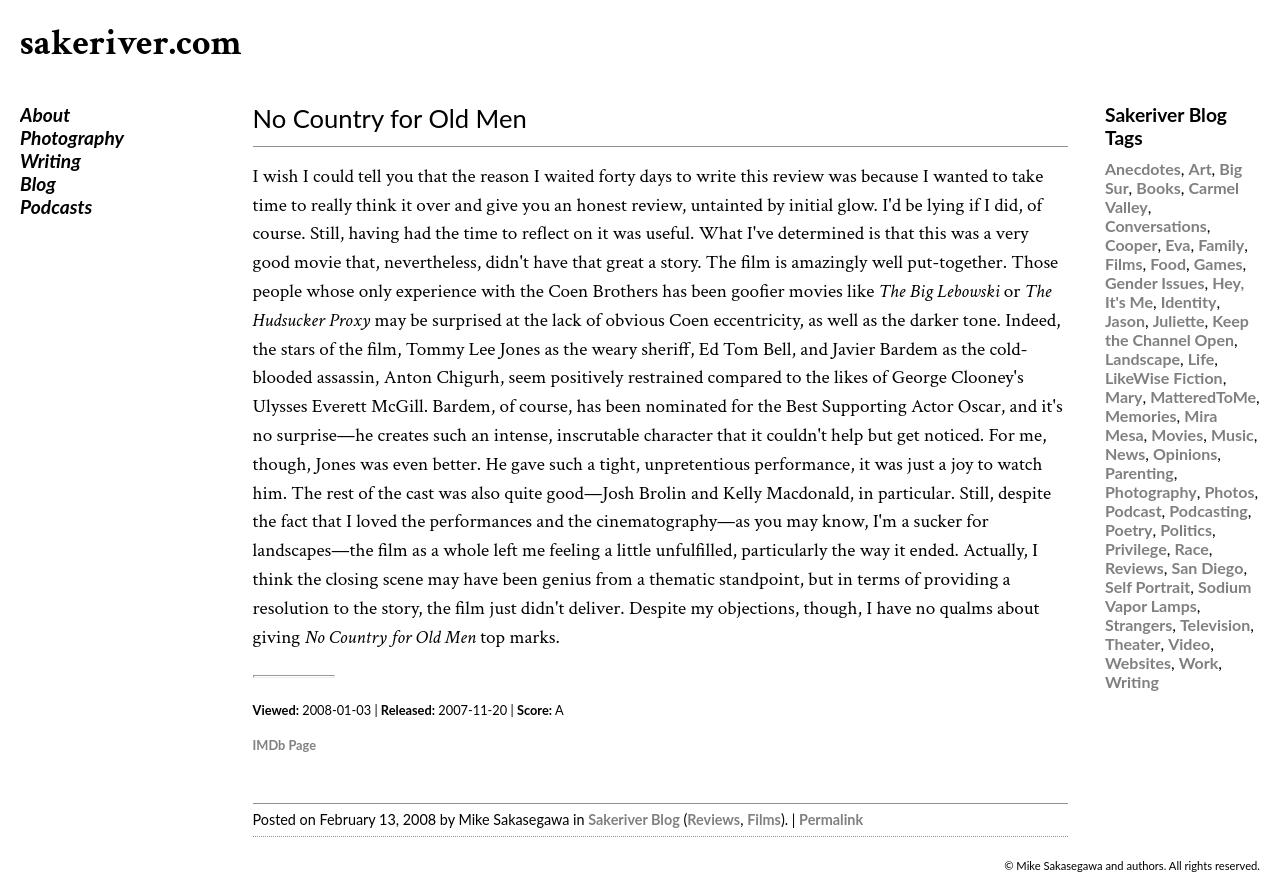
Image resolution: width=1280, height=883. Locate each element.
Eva (1177, 244)
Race (1191, 548)
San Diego (1208, 567)
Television (1215, 624)
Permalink (831, 819)
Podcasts (56, 206)
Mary (1123, 396)
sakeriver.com (131, 43)
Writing (50, 160)
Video (1189, 643)
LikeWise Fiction (1164, 377)
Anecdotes (1143, 168)
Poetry (1129, 529)
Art (1200, 168)
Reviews (713, 819)
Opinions (1185, 453)
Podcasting (1208, 510)
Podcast (1133, 510)
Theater (1132, 643)
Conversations (1156, 225)
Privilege (1136, 548)
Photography (72, 137)
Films (764, 819)
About (45, 114)
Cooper (1131, 244)
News (1125, 453)
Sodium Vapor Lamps (1178, 596)
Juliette (1179, 320)
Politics (1186, 529)
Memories (1141, 415)
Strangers (1138, 624)
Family (1221, 244)
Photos (1229, 491)
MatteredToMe (1203, 396)
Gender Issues (1154, 282)
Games (1218, 263)
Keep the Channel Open (1177, 330)
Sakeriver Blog (633, 819)
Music (1232, 434)
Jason (1125, 320)
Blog (38, 183)
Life (1201, 358)
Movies (1177, 434)
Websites (1138, 662)
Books (1158, 187)
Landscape (1142, 358)
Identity (1189, 301)
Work (1199, 662)
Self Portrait (1147, 586)
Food (1168, 263)
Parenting (1139, 472)
